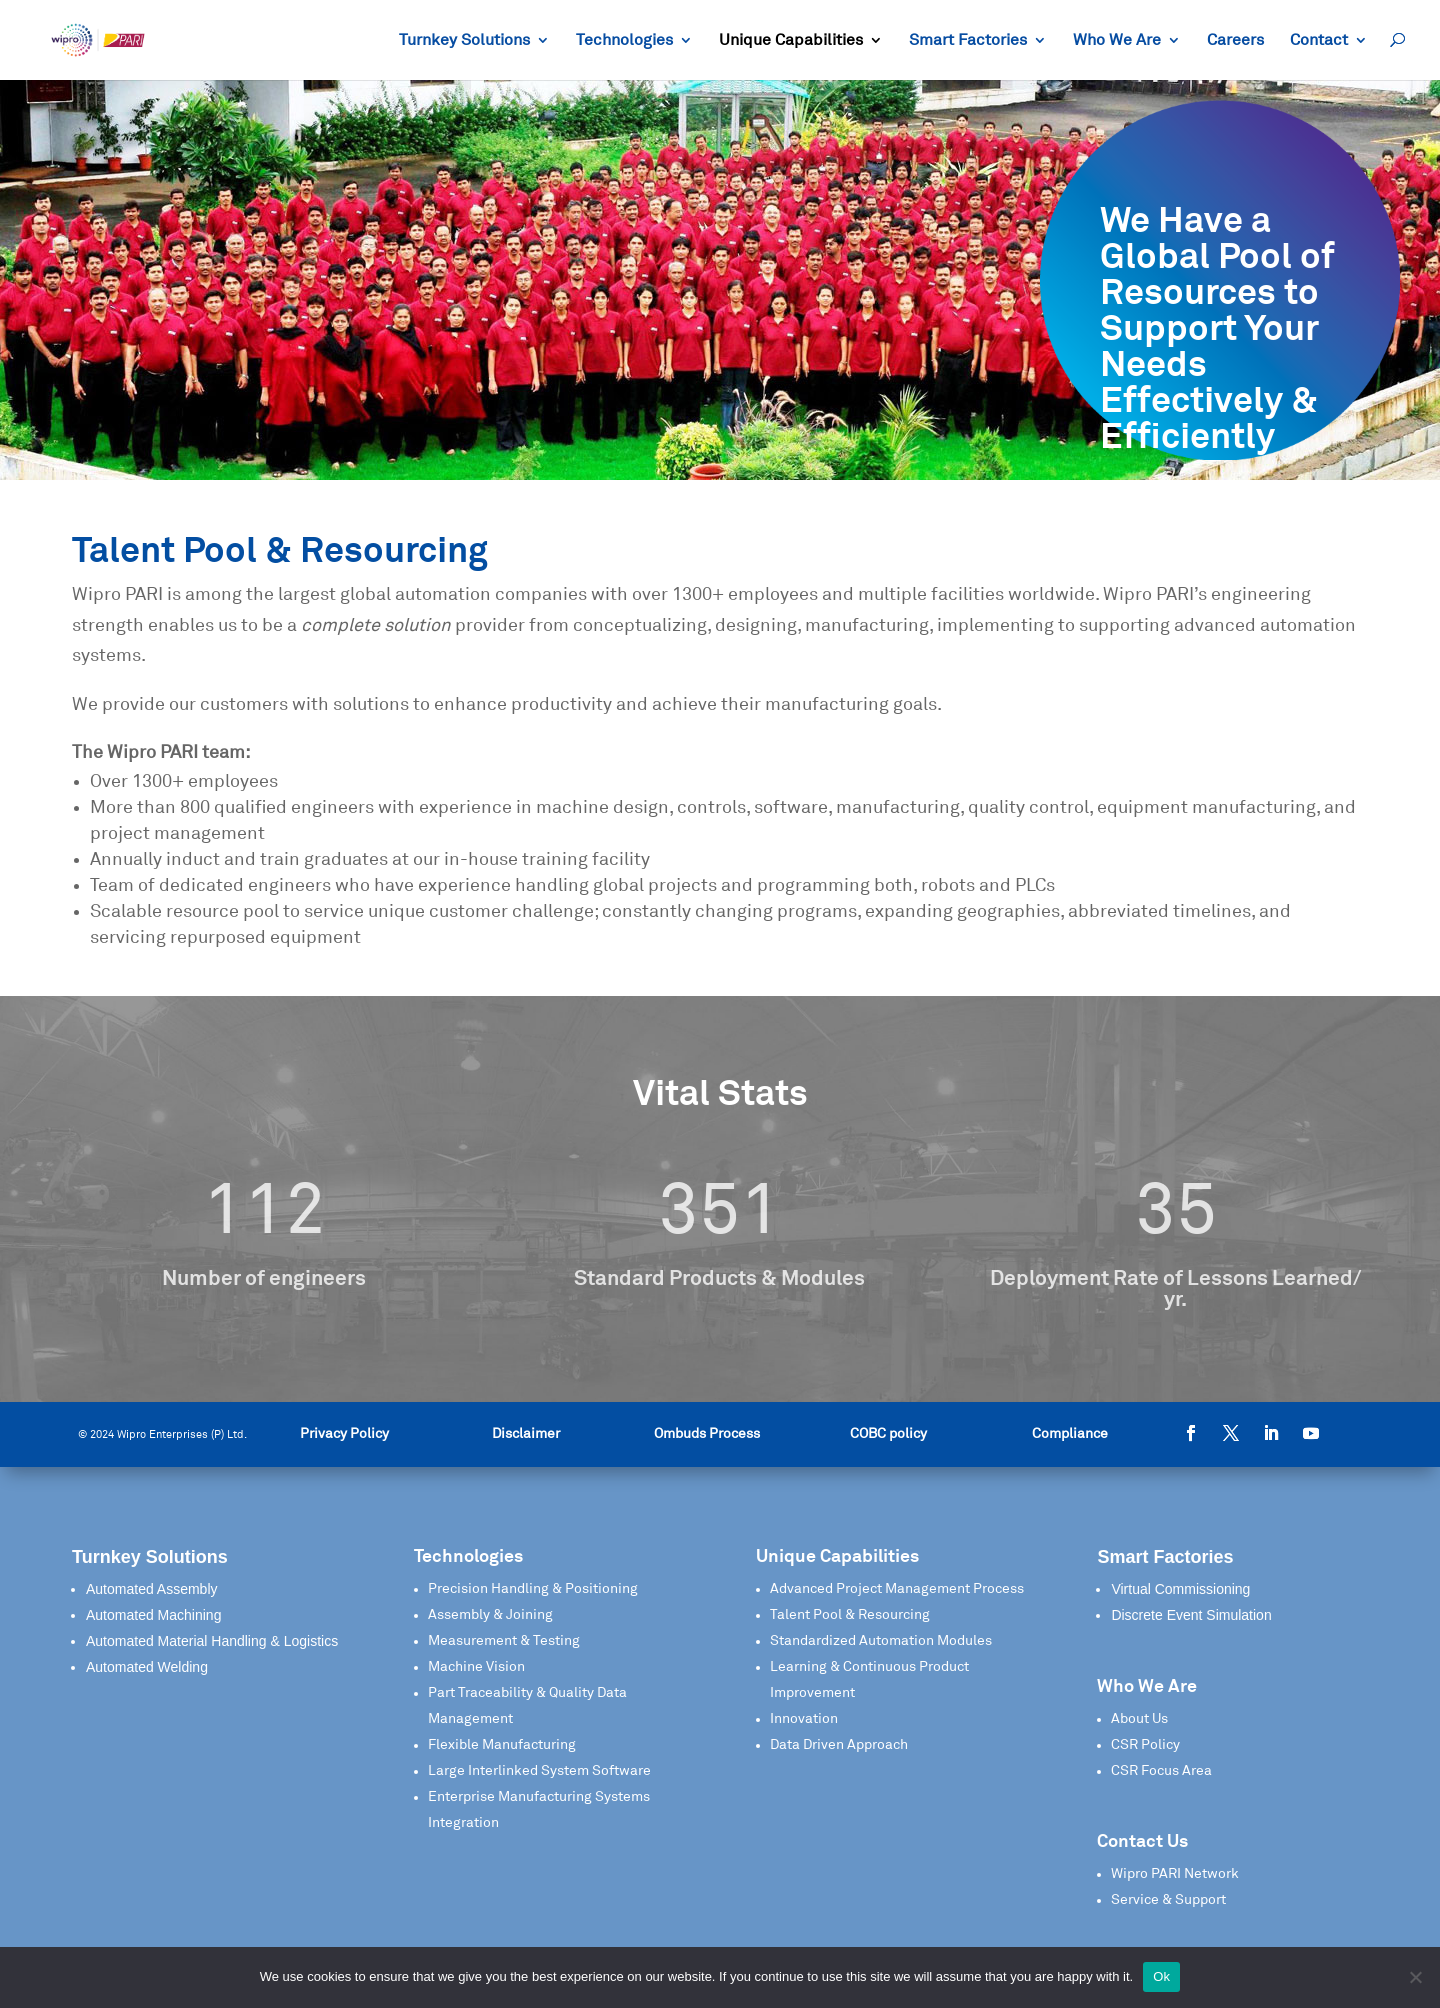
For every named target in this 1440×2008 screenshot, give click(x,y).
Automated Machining (153, 1615)
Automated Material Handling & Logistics (212, 1641)
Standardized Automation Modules (881, 1641)
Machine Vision (476, 1667)
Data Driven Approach (839, 1745)
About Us (1139, 1719)
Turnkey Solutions (464, 40)
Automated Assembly (152, 1589)
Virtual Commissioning (1180, 1589)
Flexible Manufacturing (502, 1745)
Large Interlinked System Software (539, 1771)
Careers (1235, 40)
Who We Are (1117, 40)
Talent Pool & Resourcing (850, 1615)
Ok (1161, 1976)
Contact (1319, 40)
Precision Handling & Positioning (533, 1589)
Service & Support (1168, 1900)
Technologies (624, 40)
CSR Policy (1145, 1745)
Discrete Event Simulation (1191, 1615)
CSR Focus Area (1161, 1771)
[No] (1415, 1977)
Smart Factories (968, 40)
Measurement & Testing (504, 1641)
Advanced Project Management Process (897, 1589)
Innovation (804, 1719)
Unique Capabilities (791, 40)
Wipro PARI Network (1175, 1874)
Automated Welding (147, 1667)
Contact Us (1142, 1842)
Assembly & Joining (490, 1615)
